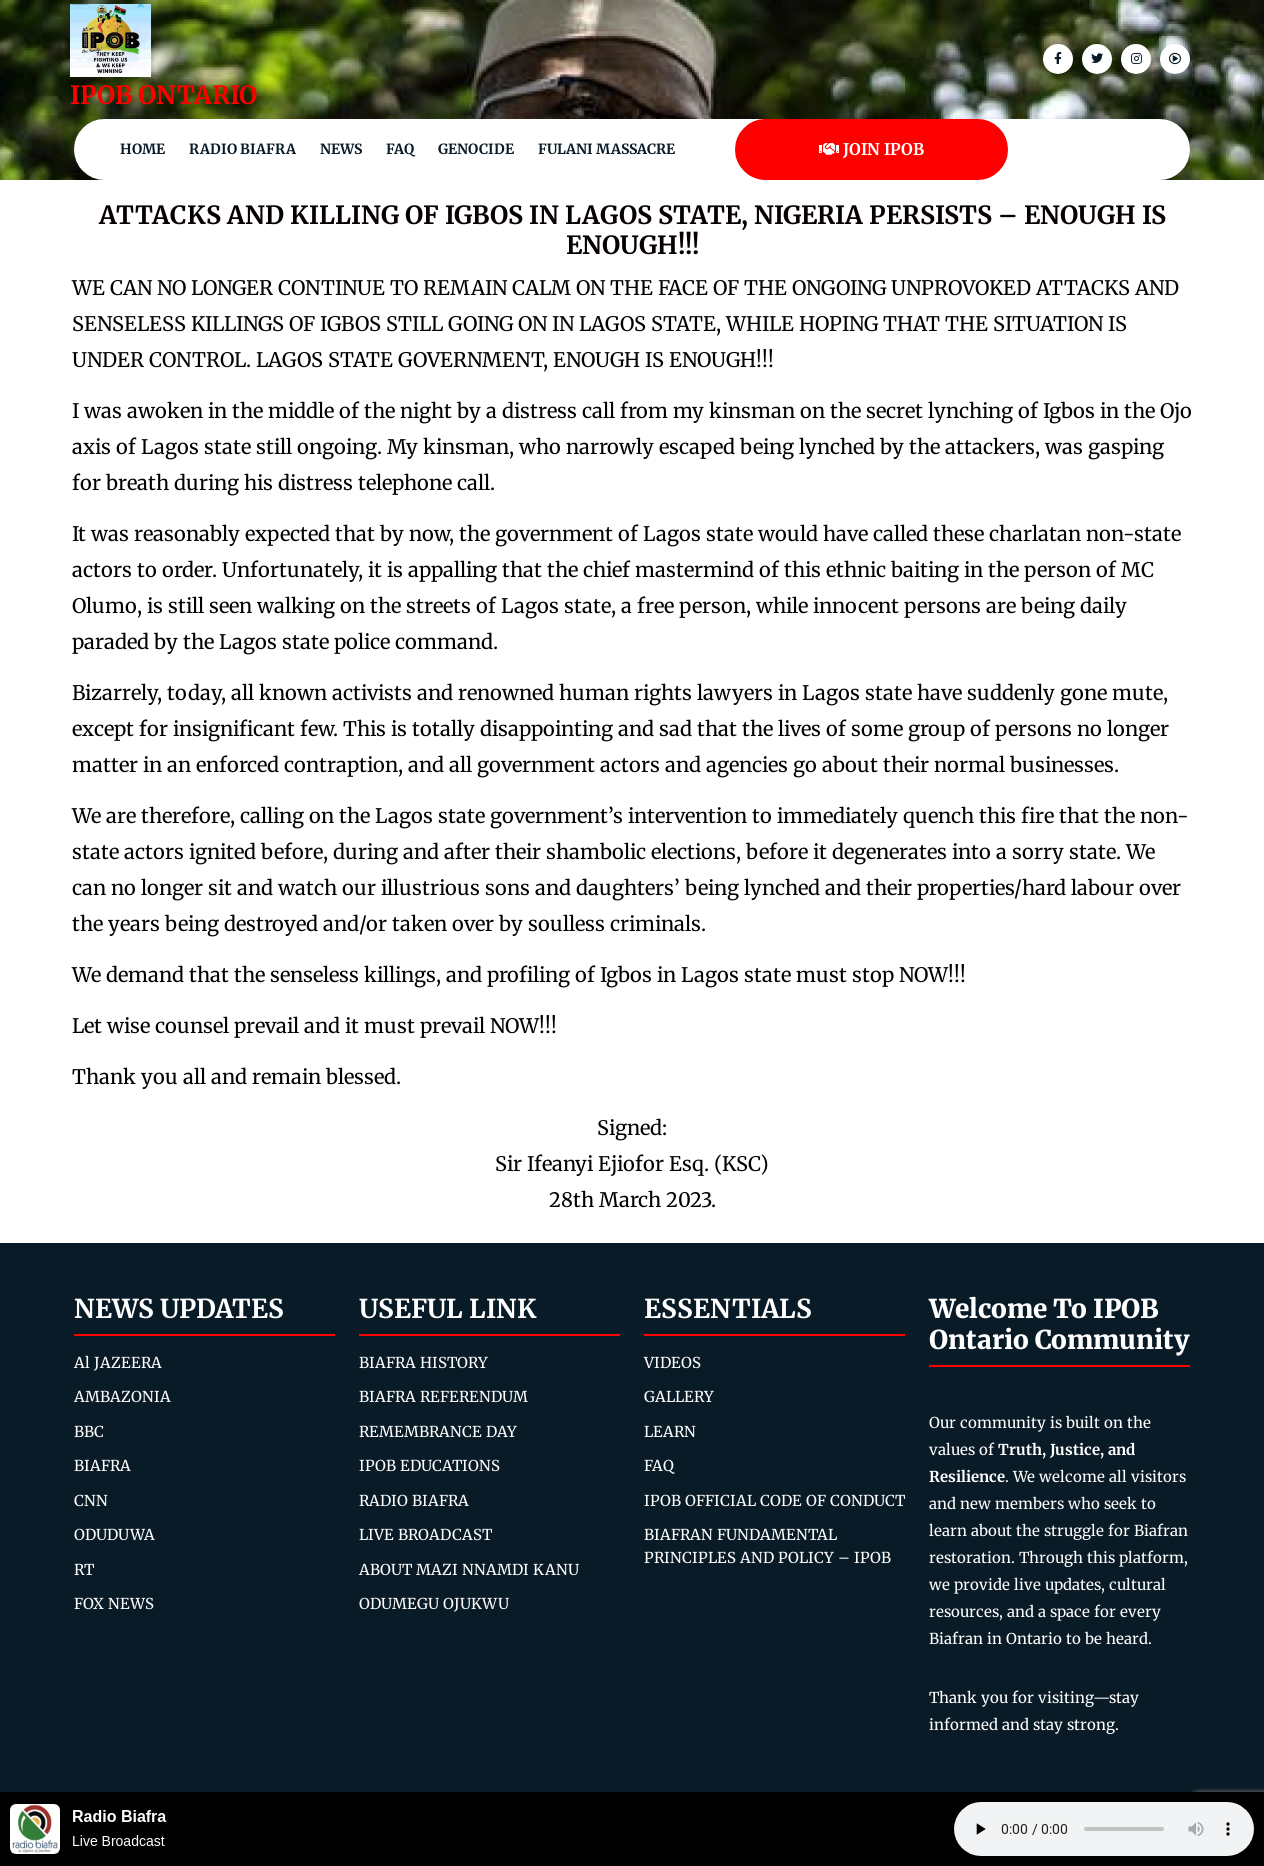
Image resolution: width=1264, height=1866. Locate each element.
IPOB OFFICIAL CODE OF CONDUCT (774, 1500)
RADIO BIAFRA (414, 1500)
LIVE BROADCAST (425, 1534)
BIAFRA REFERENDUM (443, 1396)
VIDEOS (672, 1362)
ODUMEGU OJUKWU (434, 1603)
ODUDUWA (114, 1534)
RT (84, 1569)
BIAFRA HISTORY (423, 1362)
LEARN (670, 1431)
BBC (89, 1431)
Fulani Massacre (606, 149)
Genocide (476, 149)
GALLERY (679, 1396)
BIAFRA (102, 1465)
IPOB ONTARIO (163, 95)
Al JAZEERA (118, 1362)
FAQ (400, 149)
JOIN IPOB (871, 149)
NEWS (341, 149)
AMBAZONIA (122, 1396)
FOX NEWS (114, 1603)
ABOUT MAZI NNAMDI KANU (469, 1569)
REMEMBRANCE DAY (438, 1431)
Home (142, 149)
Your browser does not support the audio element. (1104, 1829)
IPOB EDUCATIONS (429, 1465)
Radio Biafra (242, 149)
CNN (91, 1500)
